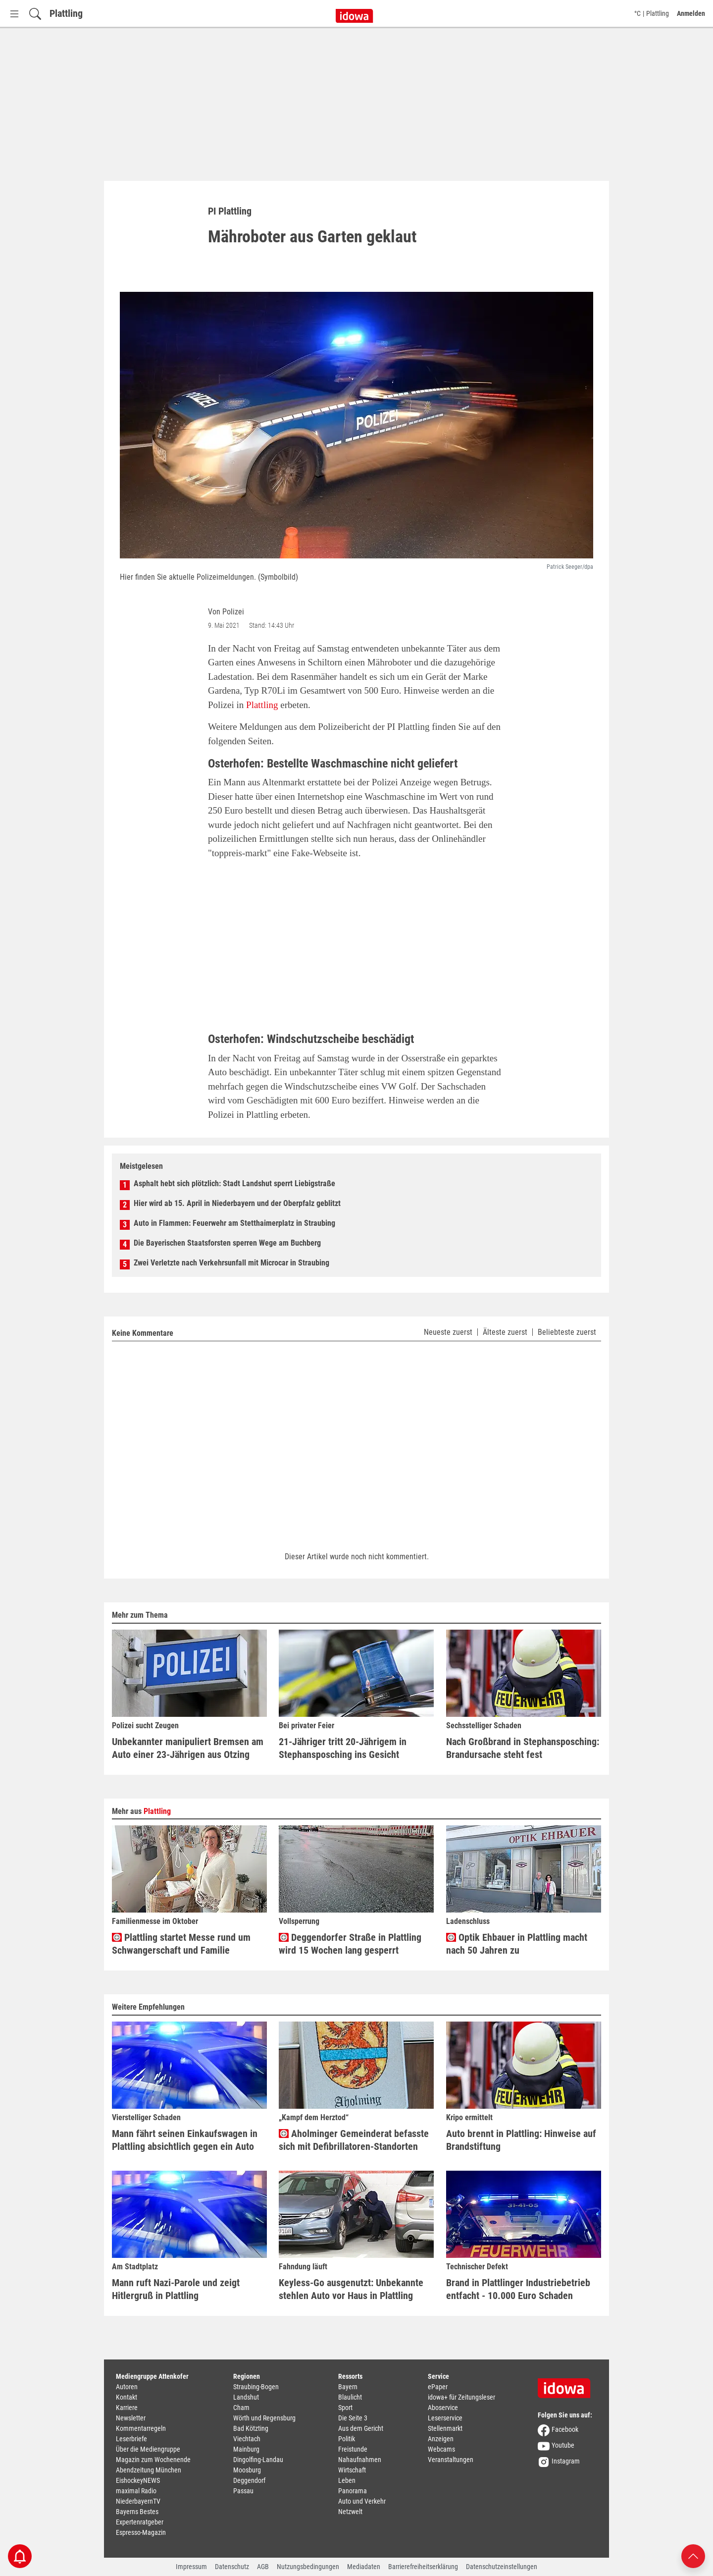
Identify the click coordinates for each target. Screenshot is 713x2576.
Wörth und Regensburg (264, 2418)
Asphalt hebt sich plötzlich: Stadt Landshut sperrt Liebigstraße (234, 1183)
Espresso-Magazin (141, 2532)
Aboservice (443, 2408)
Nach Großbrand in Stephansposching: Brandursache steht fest (522, 1748)
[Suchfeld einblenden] (35, 13)
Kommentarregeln (141, 2428)
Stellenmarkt (445, 2428)
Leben (347, 2480)
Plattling (66, 13)
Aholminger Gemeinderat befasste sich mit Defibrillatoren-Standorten (354, 2140)
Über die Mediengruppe (148, 2449)
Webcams (441, 2449)
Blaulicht (350, 2397)
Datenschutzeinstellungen (501, 2567)
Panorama (352, 2491)
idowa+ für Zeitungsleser (461, 2397)
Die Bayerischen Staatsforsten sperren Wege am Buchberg (227, 1243)
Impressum (191, 2567)
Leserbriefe (131, 2439)
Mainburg (246, 2449)
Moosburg (247, 2470)
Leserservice (445, 2418)
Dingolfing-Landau (258, 2460)
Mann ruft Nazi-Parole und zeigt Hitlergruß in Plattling (176, 2289)
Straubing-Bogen (256, 2387)
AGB (263, 2567)
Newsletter (131, 2418)
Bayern (347, 2387)
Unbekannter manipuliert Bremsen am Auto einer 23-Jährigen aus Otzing (187, 1748)
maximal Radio (136, 2491)
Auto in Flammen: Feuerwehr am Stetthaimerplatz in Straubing (234, 1223)
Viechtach (246, 2439)
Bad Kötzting (250, 2428)
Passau (243, 2491)
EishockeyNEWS (138, 2480)
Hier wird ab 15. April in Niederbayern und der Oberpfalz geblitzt (237, 1203)
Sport (345, 2408)
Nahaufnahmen (359, 2460)
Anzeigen (441, 2439)
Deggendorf (249, 2480)
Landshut (246, 2397)
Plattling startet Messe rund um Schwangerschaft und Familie (181, 1943)
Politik (346, 2439)
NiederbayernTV (138, 2501)
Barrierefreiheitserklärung (423, 2567)
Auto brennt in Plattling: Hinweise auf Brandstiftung (521, 2140)
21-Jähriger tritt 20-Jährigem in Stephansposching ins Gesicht (343, 1748)
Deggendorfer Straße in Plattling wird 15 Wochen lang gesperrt (350, 1943)
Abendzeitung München (148, 2470)
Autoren (127, 2387)
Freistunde (352, 2449)
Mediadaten (363, 2567)
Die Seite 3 (352, 2418)
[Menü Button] (14, 13)
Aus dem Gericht (360, 2428)
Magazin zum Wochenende (153, 2460)
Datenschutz (232, 2567)
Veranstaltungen (450, 2460)
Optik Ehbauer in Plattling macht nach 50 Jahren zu (516, 1943)
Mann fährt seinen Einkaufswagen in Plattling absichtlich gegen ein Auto (184, 2140)
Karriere (127, 2408)
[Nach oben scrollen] (693, 2555)
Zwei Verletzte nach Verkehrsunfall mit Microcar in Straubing (231, 1262)
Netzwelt (350, 2512)
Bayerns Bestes (137, 2512)
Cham (241, 2408)
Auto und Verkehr (362, 2501)
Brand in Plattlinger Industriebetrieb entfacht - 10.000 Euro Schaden (518, 2289)
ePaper (438, 2387)
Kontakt (126, 2397)
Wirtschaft (352, 2470)
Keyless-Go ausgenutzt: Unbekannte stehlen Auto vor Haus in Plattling (351, 2289)
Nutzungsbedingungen (308, 2567)
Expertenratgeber (139, 2522)
